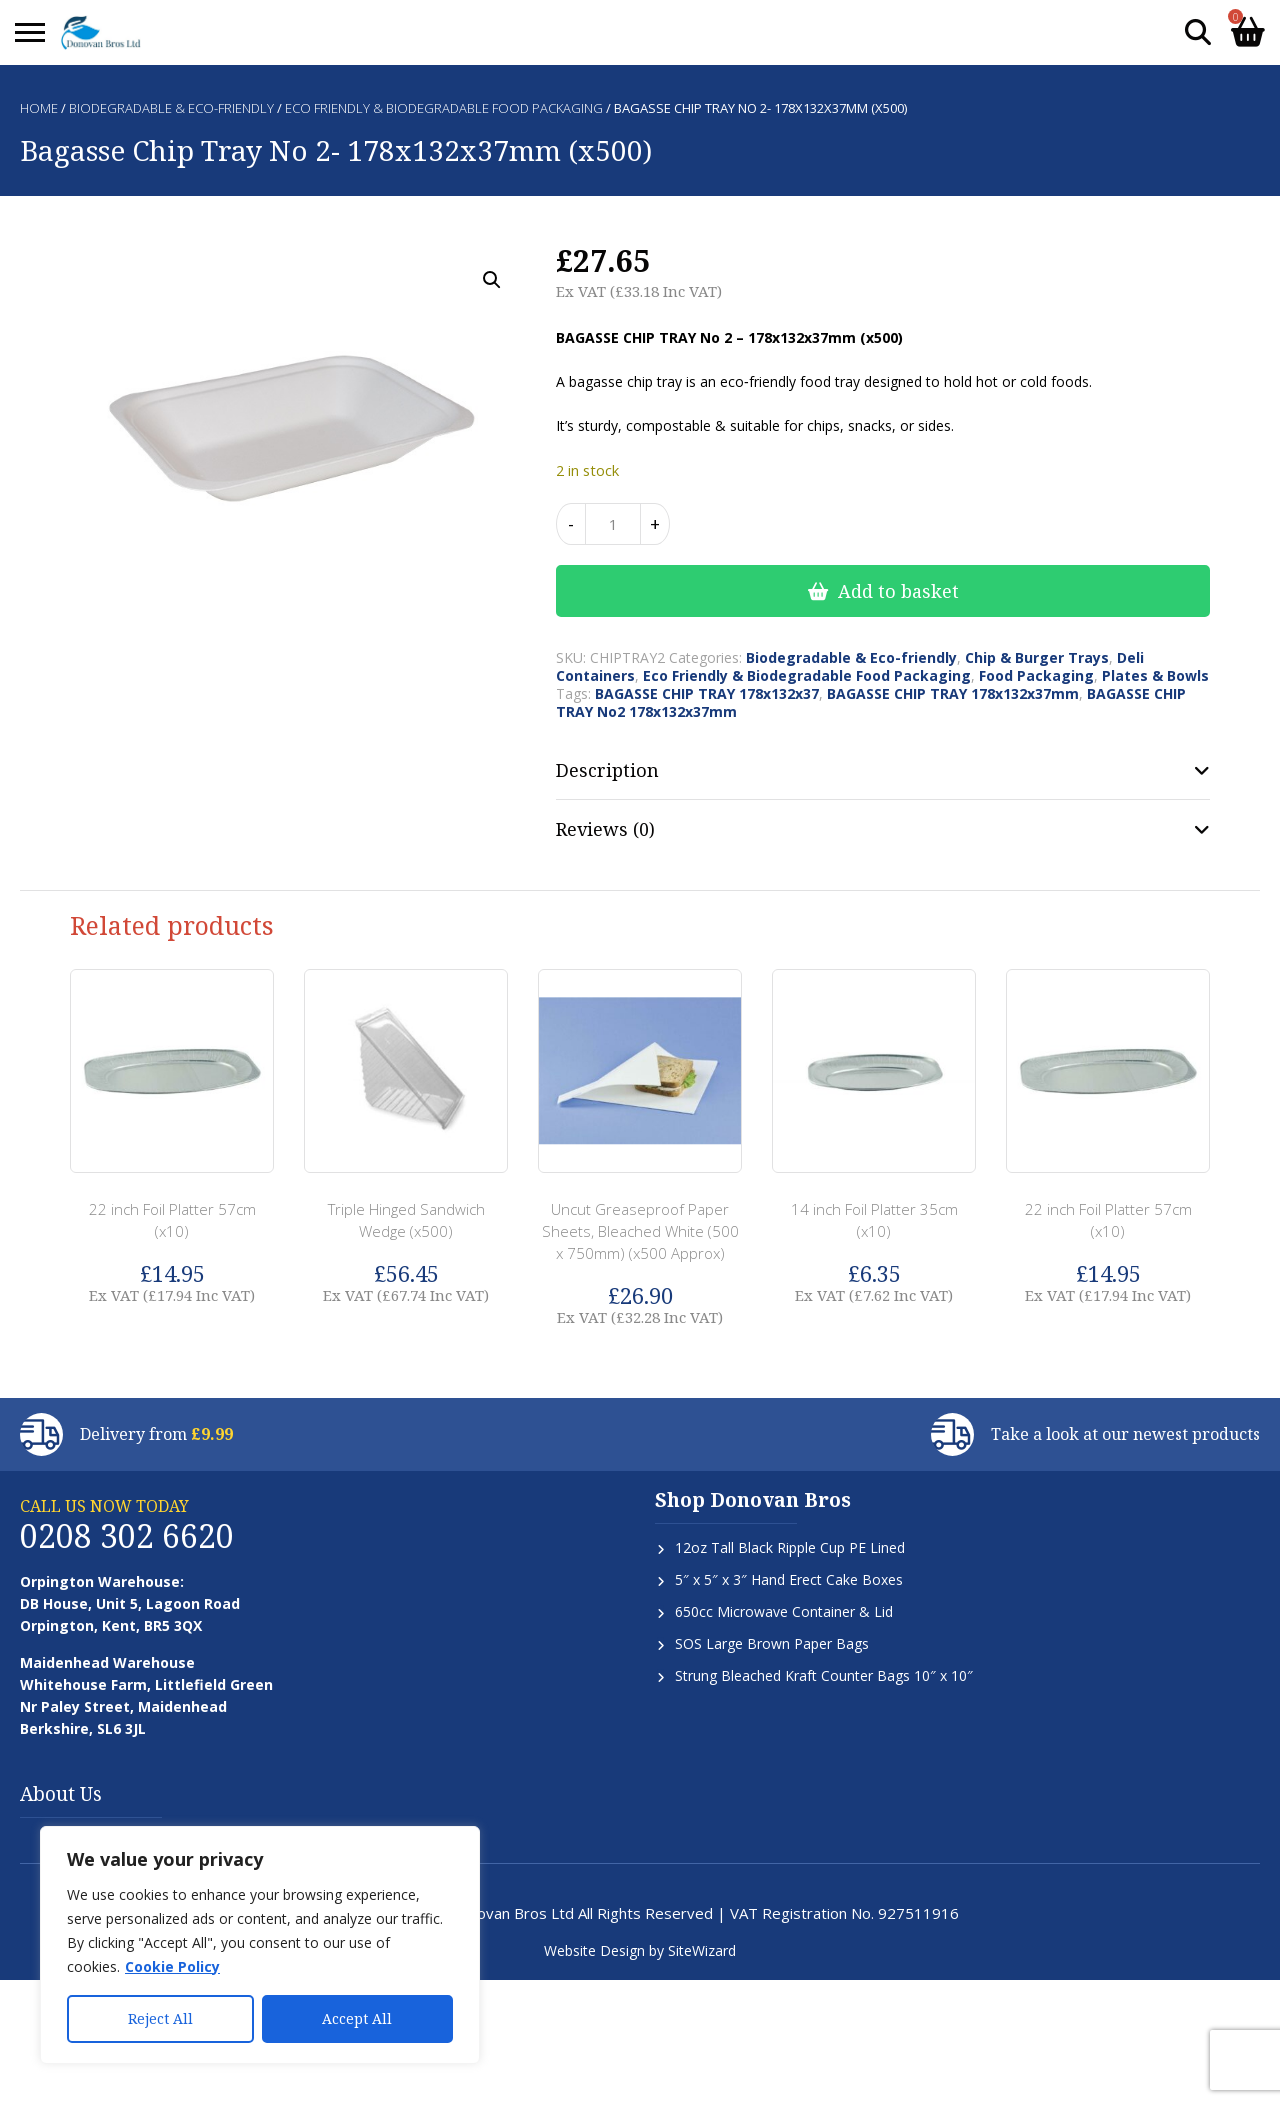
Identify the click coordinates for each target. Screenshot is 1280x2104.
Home (39, 108)
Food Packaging (1036, 675)
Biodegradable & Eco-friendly (171, 108)
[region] (260, 1945)
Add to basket (898, 591)
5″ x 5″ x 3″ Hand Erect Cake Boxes (789, 1579)
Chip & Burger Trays (1037, 657)
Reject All (160, 2018)
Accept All (357, 2018)
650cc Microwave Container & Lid (784, 1611)
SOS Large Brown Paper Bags (772, 1643)
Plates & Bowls (1155, 675)
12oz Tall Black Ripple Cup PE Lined (790, 1547)
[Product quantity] (613, 524)
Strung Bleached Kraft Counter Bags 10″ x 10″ (824, 1675)
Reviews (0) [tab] (605, 829)
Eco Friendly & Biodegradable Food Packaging (444, 108)
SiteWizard (702, 1950)
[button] (492, 280)
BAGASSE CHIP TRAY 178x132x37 (707, 693)
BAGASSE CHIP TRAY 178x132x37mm (953, 693)
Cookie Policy (172, 1966)
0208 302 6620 (127, 1535)
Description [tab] (607, 770)
